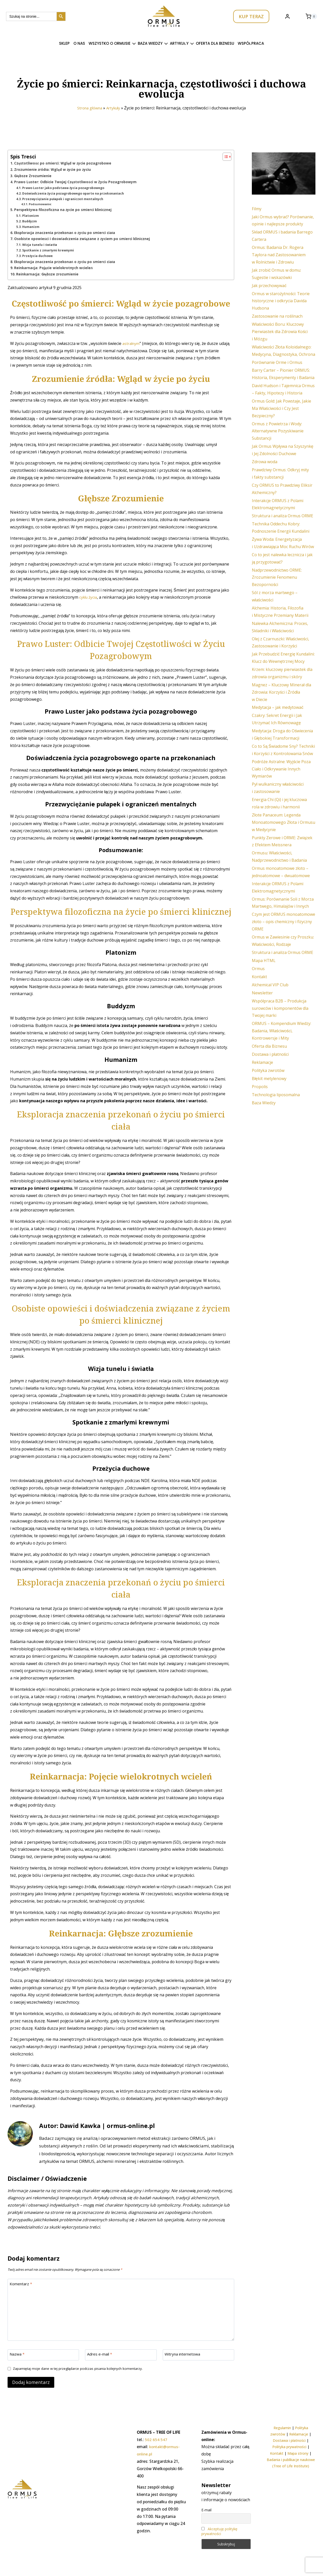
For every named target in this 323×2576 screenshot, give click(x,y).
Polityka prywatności (289, 2446)
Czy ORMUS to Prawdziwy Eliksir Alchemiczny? (282, 488)
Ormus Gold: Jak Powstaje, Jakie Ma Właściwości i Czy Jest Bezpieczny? (281, 408)
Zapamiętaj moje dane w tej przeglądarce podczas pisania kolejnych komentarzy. (81, 2369)
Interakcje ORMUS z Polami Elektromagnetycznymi (277, 504)
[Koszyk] (311, 16)
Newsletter (262, 993)
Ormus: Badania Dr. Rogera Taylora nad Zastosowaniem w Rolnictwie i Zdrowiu (279, 255)
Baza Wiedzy (264, 1103)
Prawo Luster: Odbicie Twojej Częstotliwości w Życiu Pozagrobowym (77, 181)
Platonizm (30, 215)
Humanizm (31, 226)
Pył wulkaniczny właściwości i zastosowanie (278, 787)
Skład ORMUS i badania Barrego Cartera (282, 235)
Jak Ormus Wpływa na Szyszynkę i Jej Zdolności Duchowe (282, 449)
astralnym (131, 342)
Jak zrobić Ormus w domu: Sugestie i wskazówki (276, 273)
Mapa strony (297, 2453)
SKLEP (64, 43)
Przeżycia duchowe (38, 255)
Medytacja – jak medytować (277, 707)
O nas (79, 43)
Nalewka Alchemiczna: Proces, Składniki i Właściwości (280, 627)
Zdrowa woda (264, 461)
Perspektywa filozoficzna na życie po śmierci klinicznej (64, 209)
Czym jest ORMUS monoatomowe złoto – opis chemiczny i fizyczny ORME (283, 921)
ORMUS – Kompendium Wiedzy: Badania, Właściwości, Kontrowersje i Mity (281, 1031)
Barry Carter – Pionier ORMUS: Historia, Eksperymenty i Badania (283, 373)
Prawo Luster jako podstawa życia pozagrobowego (65, 187)
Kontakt (259, 976)
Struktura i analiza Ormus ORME (282, 516)
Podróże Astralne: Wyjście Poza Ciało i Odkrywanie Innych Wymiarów (281, 769)
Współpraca (251, 43)
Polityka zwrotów (268, 1070)
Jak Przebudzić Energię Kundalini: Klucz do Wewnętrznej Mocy (283, 657)
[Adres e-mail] (120, 2354)
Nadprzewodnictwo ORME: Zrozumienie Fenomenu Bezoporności (277, 577)
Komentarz (22, 2283)
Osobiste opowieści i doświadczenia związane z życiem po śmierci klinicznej (84, 238)
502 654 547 (156, 2439)
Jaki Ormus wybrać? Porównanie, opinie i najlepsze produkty (283, 220)
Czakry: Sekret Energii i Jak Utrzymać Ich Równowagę (277, 719)
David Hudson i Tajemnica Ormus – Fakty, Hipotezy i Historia (283, 389)
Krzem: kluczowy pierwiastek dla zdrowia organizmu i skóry (282, 673)
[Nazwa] (43, 2354)
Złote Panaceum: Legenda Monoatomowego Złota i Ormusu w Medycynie (283, 822)
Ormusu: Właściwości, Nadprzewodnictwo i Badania (279, 856)
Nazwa (18, 2354)
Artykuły (114, 108)
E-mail (206, 2510)
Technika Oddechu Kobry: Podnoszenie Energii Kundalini (280, 527)
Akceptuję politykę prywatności (219, 2531)
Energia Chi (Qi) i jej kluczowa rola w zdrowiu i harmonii (279, 803)
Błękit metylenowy (269, 1078)
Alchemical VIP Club (270, 985)
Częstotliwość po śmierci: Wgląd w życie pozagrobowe (64, 163)
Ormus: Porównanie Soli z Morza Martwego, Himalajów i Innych (283, 902)
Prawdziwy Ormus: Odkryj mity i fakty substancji (280, 473)
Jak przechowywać (269, 285)
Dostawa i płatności (270, 1054)
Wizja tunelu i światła (40, 244)
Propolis (260, 1086)
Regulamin (282, 2427)
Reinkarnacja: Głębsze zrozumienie (48, 273)
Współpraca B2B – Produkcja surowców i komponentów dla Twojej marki (280, 1008)
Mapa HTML (264, 960)
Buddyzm (30, 220)
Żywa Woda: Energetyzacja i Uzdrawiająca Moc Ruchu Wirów (283, 542)
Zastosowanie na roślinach (277, 316)
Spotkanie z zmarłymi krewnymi (48, 249)
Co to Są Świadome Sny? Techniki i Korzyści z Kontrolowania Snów (283, 749)
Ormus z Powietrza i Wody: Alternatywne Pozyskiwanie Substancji (278, 431)
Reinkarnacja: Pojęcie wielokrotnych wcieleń (54, 267)
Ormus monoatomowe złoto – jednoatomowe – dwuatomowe (281, 871)
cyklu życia (89, 596)
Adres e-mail (100, 2354)
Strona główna (89, 108)
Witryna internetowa (184, 2354)
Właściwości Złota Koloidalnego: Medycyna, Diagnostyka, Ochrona (283, 350)
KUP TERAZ (251, 16)
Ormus (258, 968)
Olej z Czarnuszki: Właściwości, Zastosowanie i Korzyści (280, 642)
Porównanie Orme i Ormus (277, 362)
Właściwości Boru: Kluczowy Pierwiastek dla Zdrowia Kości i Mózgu (280, 331)
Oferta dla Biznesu (215, 43)
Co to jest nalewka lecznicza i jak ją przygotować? (282, 558)
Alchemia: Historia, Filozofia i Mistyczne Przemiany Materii (280, 611)
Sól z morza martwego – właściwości (275, 596)
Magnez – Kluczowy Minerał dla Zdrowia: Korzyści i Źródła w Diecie (281, 692)
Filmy (256, 209)
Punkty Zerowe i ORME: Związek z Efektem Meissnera (282, 841)
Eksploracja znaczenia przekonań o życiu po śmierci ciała (66, 232)
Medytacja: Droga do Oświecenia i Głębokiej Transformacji (282, 734)
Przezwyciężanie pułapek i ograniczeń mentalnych (64, 198)
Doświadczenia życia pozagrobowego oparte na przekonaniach (76, 193)
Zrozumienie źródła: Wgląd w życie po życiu (53, 169)
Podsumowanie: (42, 203)
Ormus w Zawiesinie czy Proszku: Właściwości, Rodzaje (283, 940)
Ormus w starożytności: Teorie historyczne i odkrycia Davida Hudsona (281, 301)
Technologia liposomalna (276, 1094)
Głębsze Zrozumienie (33, 175)
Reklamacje (262, 1062)
